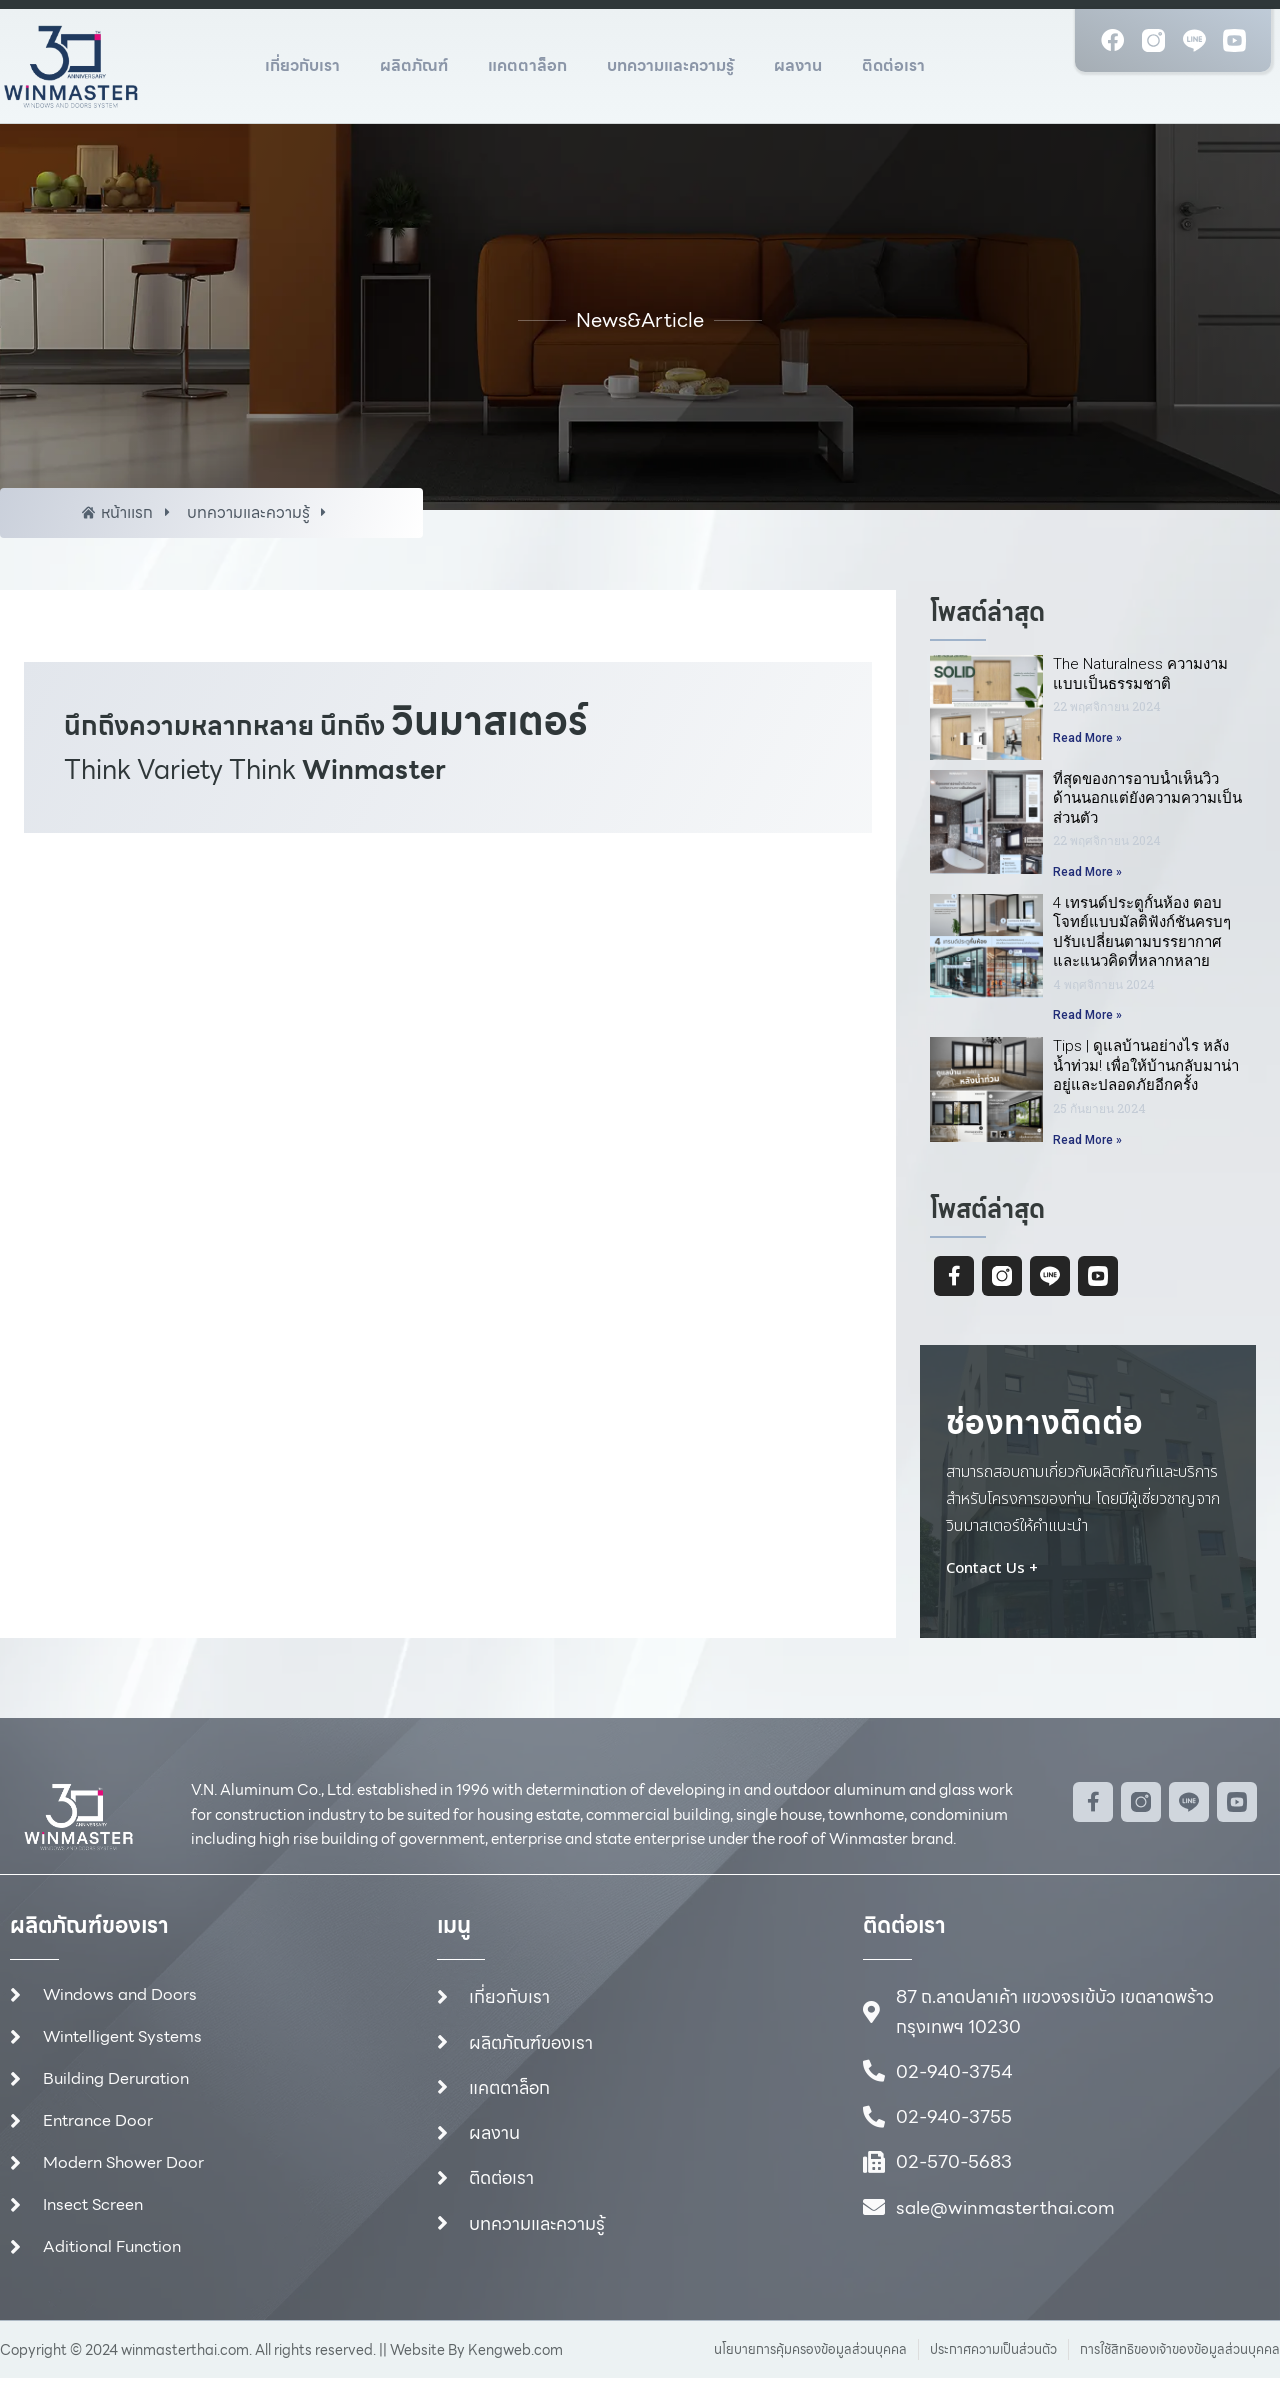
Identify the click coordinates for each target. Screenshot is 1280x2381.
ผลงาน (798, 65)
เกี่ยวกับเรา (302, 65)
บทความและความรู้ (670, 65)
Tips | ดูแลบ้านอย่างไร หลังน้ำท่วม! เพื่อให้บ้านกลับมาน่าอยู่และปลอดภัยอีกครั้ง (1146, 1066)
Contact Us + (992, 1569)
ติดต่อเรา (893, 65)
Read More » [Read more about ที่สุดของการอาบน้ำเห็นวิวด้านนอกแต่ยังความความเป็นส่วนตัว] (1087, 872)
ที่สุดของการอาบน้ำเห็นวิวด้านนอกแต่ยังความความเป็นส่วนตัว (1147, 798)
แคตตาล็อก (527, 65)
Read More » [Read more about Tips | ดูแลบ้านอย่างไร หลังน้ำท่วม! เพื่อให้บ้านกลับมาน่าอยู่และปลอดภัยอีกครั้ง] (1087, 1140)
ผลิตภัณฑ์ (414, 65)
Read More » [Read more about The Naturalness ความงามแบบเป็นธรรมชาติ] (1087, 738)
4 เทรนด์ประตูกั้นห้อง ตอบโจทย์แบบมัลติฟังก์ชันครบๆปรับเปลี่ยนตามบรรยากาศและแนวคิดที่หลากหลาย (1142, 932)
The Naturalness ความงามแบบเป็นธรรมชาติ (1140, 674)
